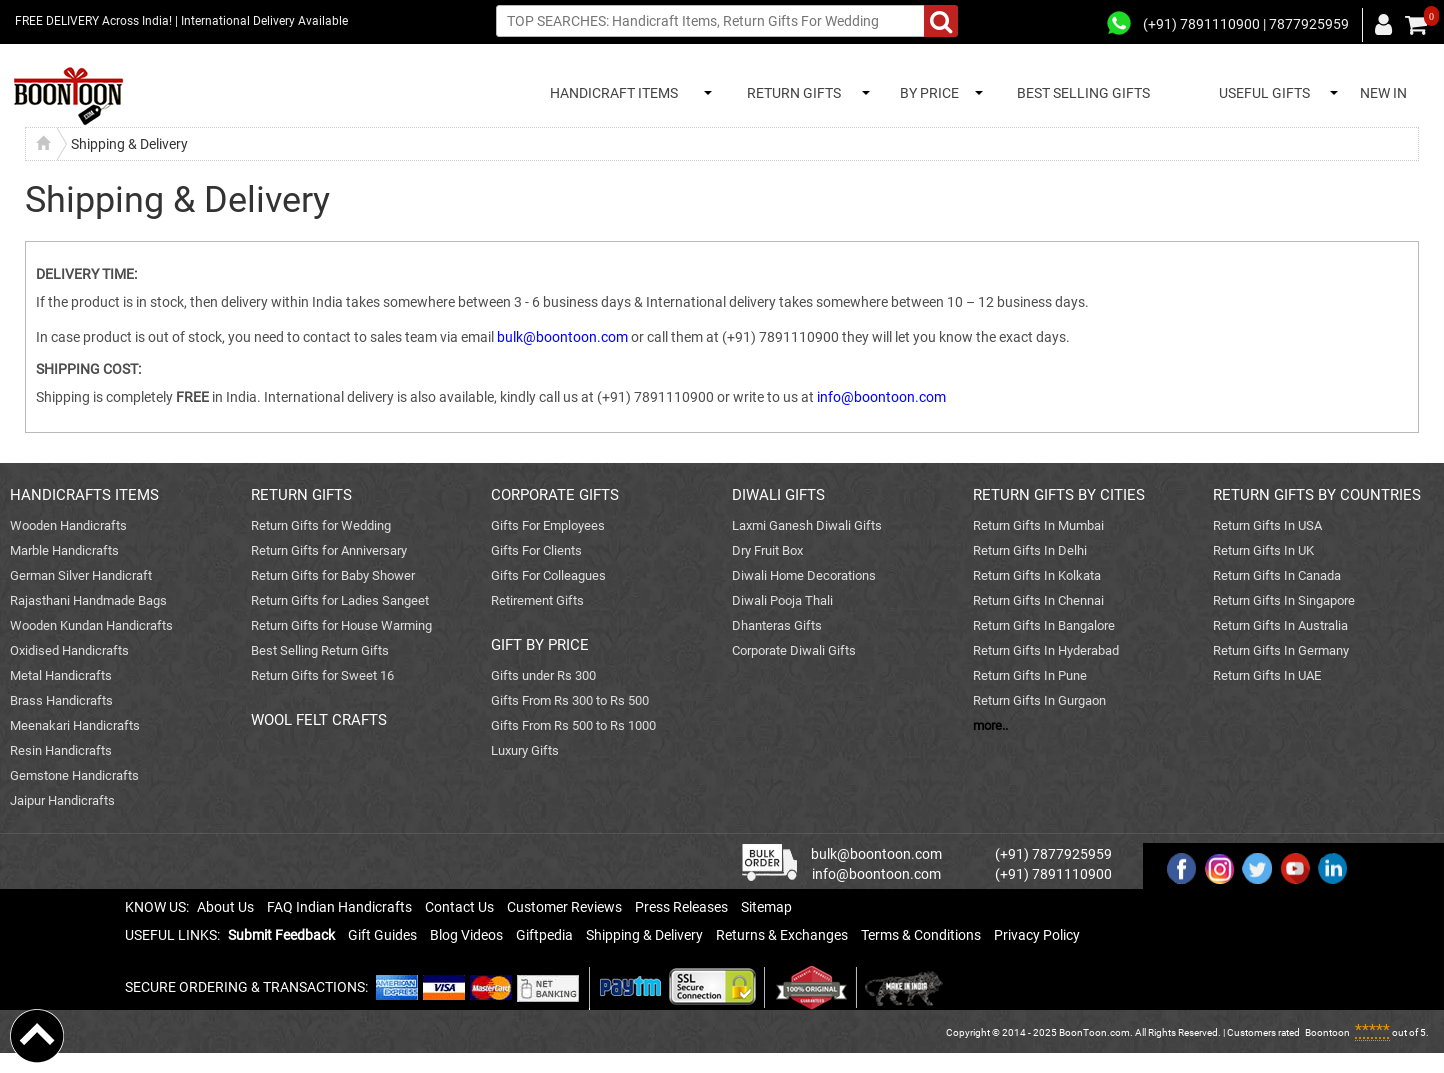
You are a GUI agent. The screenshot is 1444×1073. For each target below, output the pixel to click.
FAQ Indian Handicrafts (339, 907)
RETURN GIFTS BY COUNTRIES (1317, 495)
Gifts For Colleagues (548, 575)
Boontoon (1327, 1032)
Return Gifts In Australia (1280, 625)
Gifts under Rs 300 (543, 675)
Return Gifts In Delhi (1030, 550)
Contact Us (459, 907)
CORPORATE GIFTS (555, 495)
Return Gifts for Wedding (321, 525)
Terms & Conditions (921, 935)
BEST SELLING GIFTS (1083, 93)
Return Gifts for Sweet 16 (322, 675)
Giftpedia (544, 935)
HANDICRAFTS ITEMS (84, 495)
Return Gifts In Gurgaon (1039, 700)
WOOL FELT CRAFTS (319, 720)
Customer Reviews (564, 907)
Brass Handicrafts (61, 700)
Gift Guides (382, 935)
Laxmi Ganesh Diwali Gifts (807, 525)
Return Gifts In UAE (1267, 675)
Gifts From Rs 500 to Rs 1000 (573, 725)
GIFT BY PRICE (540, 645)
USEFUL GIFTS (1261, 93)
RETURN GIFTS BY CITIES (1059, 495)
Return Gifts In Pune (1030, 675)
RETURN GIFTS (791, 93)
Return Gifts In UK (1263, 550)
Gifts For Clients (536, 550)
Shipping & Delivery (644, 935)
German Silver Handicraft (81, 575)
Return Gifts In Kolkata (1037, 575)
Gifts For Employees (548, 525)
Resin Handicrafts (61, 750)
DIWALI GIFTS (778, 495)
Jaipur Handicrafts (62, 800)
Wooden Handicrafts (68, 525)
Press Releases (681, 907)
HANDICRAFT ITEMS (611, 93)
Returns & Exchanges (782, 935)
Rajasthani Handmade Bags (88, 600)
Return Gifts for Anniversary (329, 550)
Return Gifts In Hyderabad (1046, 650)
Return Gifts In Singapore (1284, 600)
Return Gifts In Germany (1281, 650)
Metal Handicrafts (61, 675)
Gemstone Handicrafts (74, 775)
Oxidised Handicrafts (69, 650)
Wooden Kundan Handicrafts (91, 625)
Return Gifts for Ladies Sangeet (340, 600)
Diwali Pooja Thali (782, 600)
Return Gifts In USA (1267, 525)
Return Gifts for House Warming (341, 625)
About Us (225, 907)
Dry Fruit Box (767, 550)
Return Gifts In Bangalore (1044, 625)
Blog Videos (466, 935)
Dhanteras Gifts (777, 625)
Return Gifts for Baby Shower (333, 575)
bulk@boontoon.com (562, 337)
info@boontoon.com (881, 397)
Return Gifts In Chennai (1038, 600)
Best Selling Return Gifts (320, 650)
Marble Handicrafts (64, 550)
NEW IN (1383, 93)
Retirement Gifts (537, 600)
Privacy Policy (1037, 935)
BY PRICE (926, 93)
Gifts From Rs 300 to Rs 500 (570, 700)
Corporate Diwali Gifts (794, 650)
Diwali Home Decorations (804, 575)
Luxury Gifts (525, 750)
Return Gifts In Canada (1277, 575)
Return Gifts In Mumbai (1038, 525)
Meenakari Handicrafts (75, 725)
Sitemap (766, 907)
